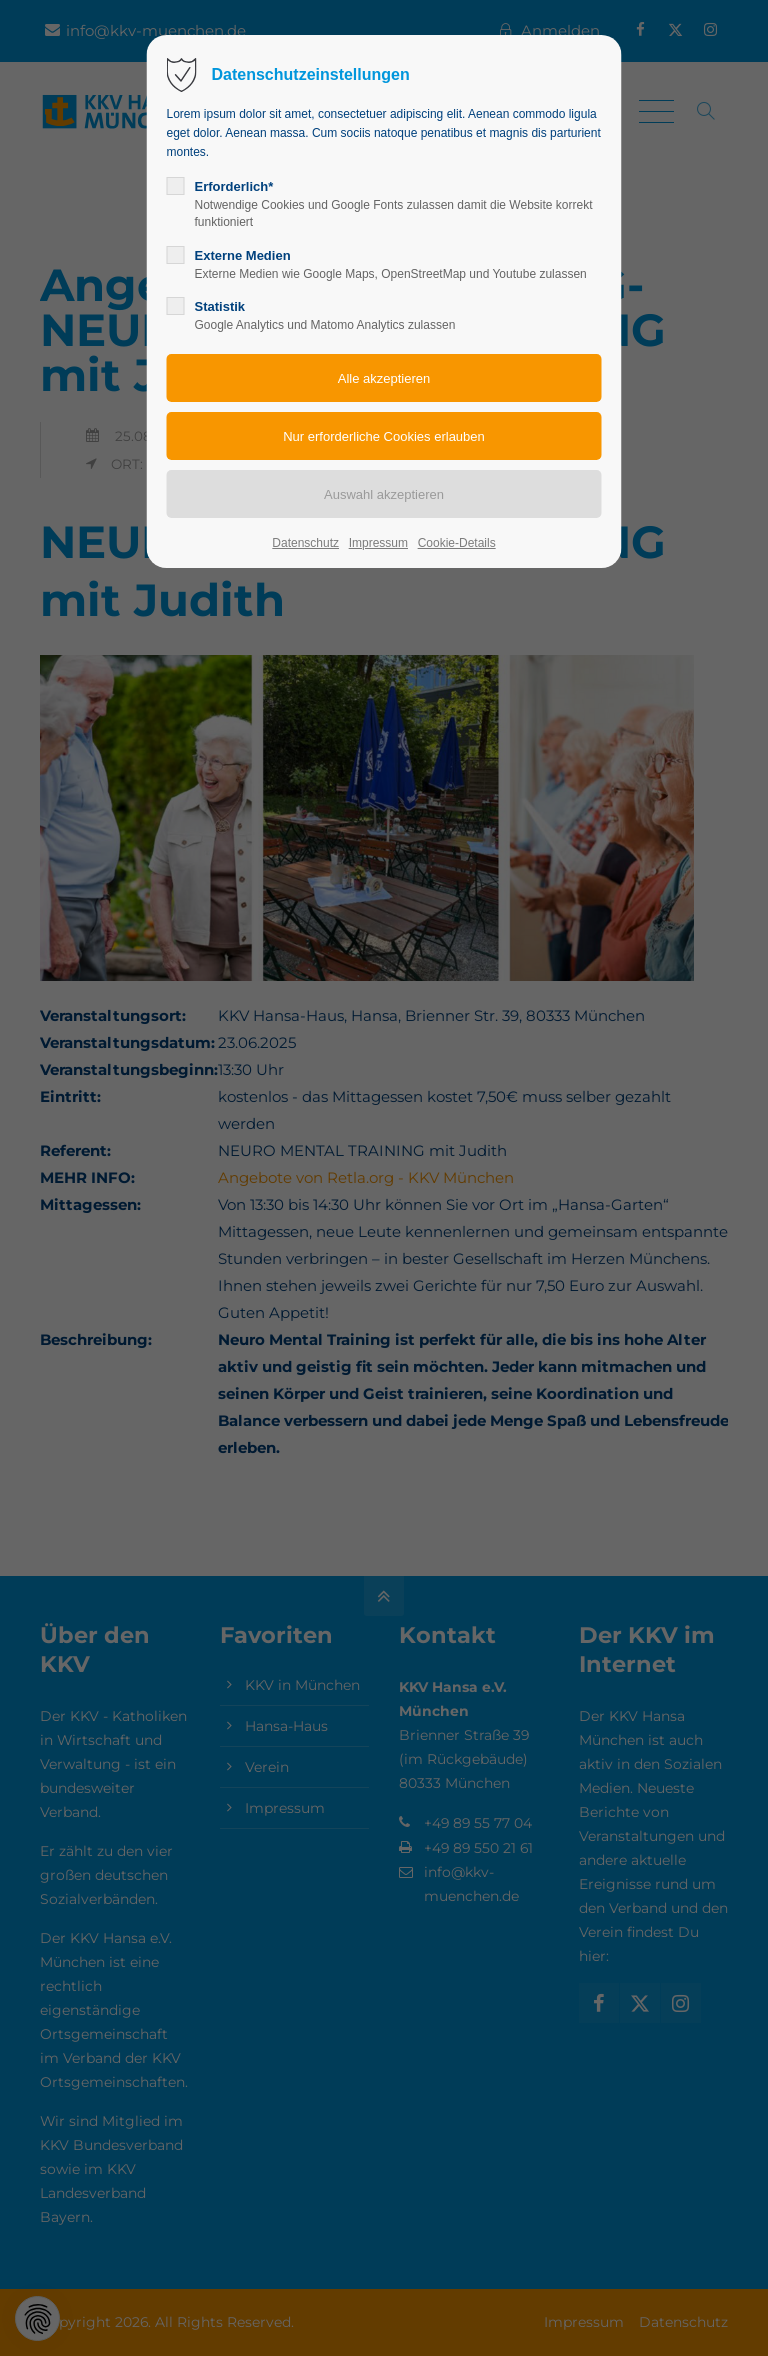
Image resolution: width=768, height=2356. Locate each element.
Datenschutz (305, 543)
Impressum (378, 543)
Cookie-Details (457, 543)
